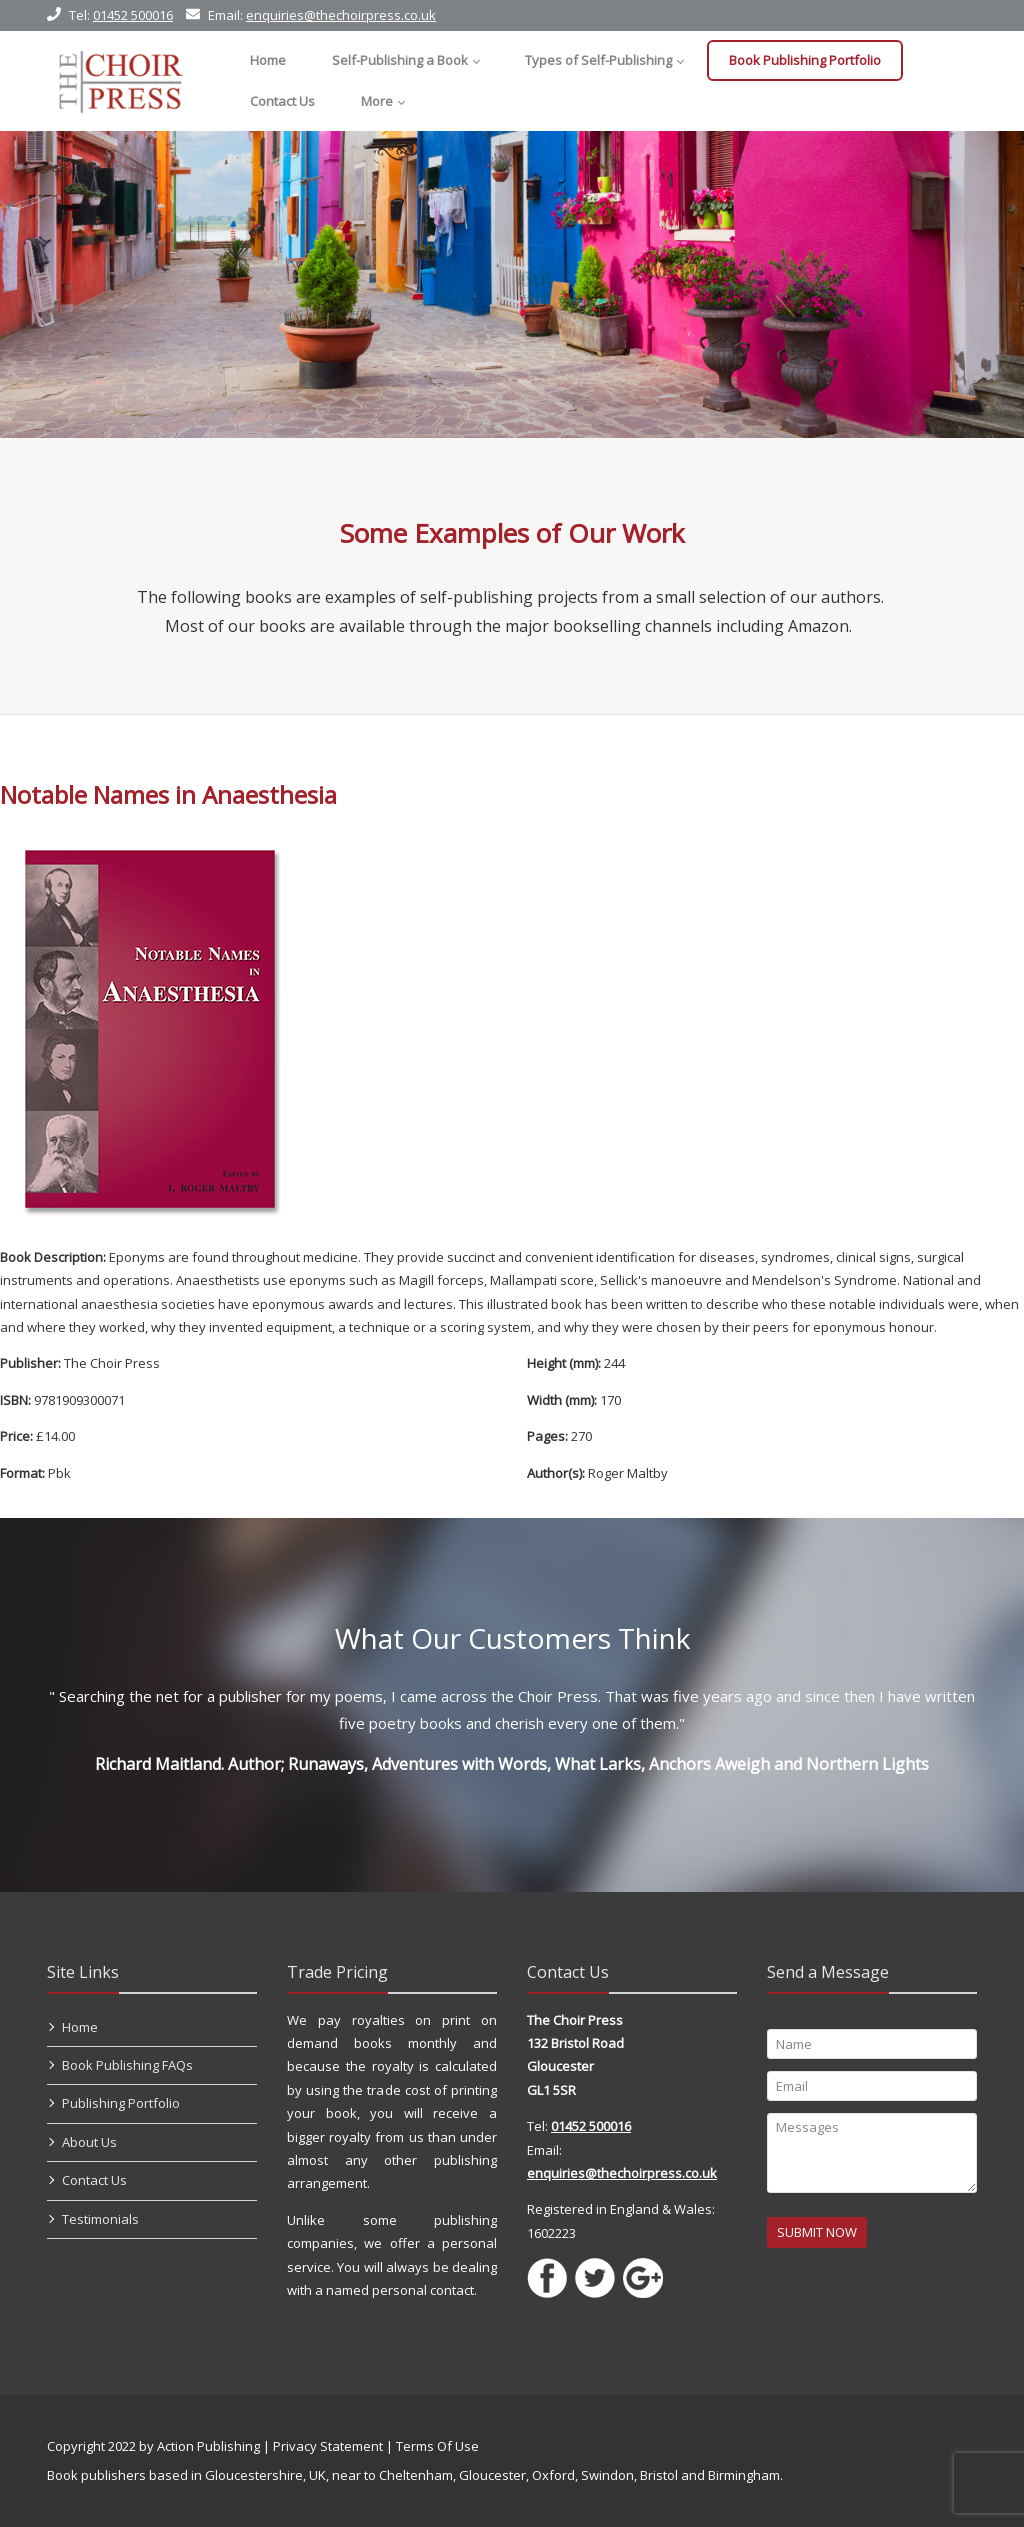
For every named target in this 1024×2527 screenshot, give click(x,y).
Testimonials (100, 2219)
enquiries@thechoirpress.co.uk (341, 15)
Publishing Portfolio (121, 2103)
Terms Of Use (437, 2446)
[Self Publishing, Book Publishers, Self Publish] (120, 81)
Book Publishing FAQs (127, 2065)
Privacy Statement (328, 2446)
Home (80, 2027)
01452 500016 (133, 15)
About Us (89, 2142)
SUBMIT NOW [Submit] (817, 2232)
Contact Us (94, 2180)
